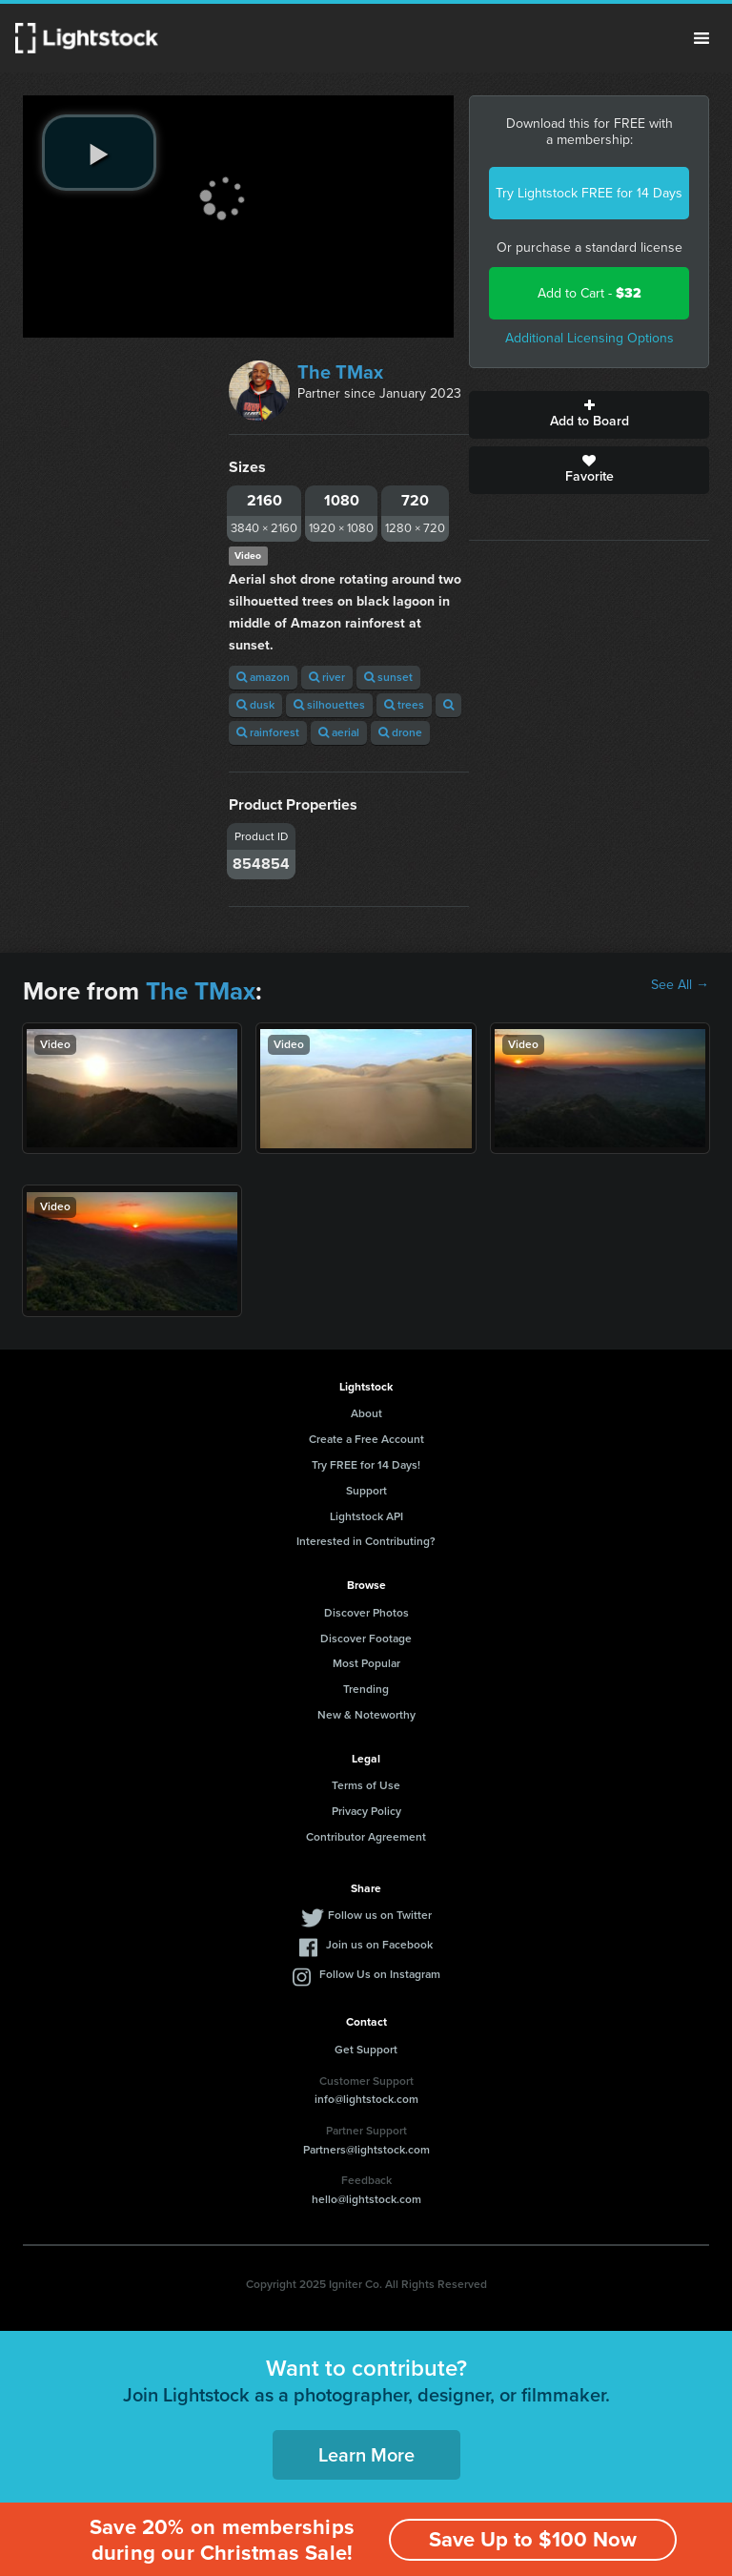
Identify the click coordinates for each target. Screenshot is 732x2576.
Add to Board (589, 415)
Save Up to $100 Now (533, 2539)
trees (404, 704)
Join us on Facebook (379, 1944)
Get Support (366, 2049)
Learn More (366, 2455)
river (327, 677)
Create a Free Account (366, 1439)
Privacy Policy (366, 1811)
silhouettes (329, 704)
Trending (366, 1689)
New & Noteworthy (366, 1714)
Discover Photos (366, 1612)
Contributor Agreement (366, 1836)
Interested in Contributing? (366, 1541)
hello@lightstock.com (366, 2199)
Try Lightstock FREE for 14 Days (589, 193)
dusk (255, 704)
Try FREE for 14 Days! (366, 1464)
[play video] (99, 152)
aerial (338, 732)
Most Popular (366, 1663)
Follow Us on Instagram (379, 1974)
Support (366, 1490)
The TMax (340, 372)
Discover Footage (366, 1638)
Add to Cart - (589, 293)
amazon (263, 677)
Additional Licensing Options (589, 338)
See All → (680, 985)
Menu (701, 38)
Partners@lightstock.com (366, 2149)
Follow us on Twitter (380, 1915)
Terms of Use (366, 1785)
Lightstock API (366, 1516)
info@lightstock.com (366, 2099)
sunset (388, 677)
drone (400, 732)
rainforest (267, 732)
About (366, 1413)
